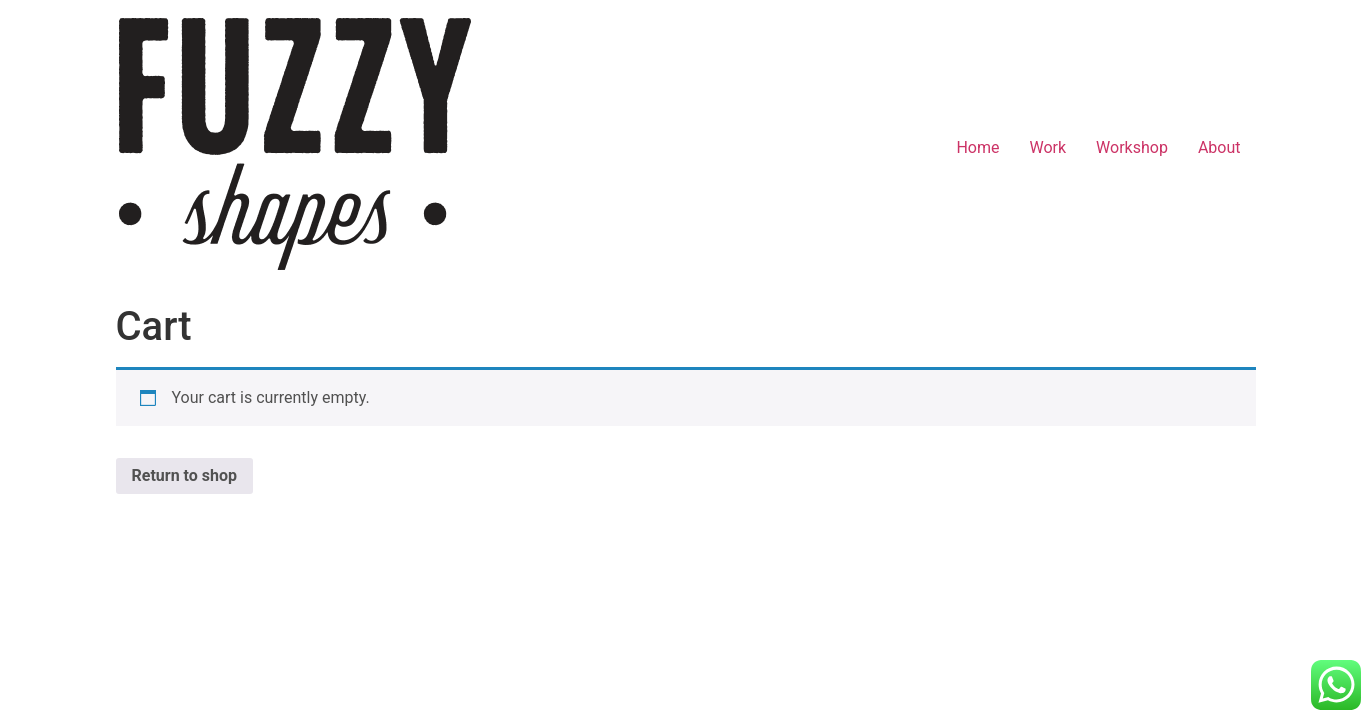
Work (1047, 147)
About (1219, 147)
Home (977, 147)
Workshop (1132, 147)
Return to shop (185, 475)
